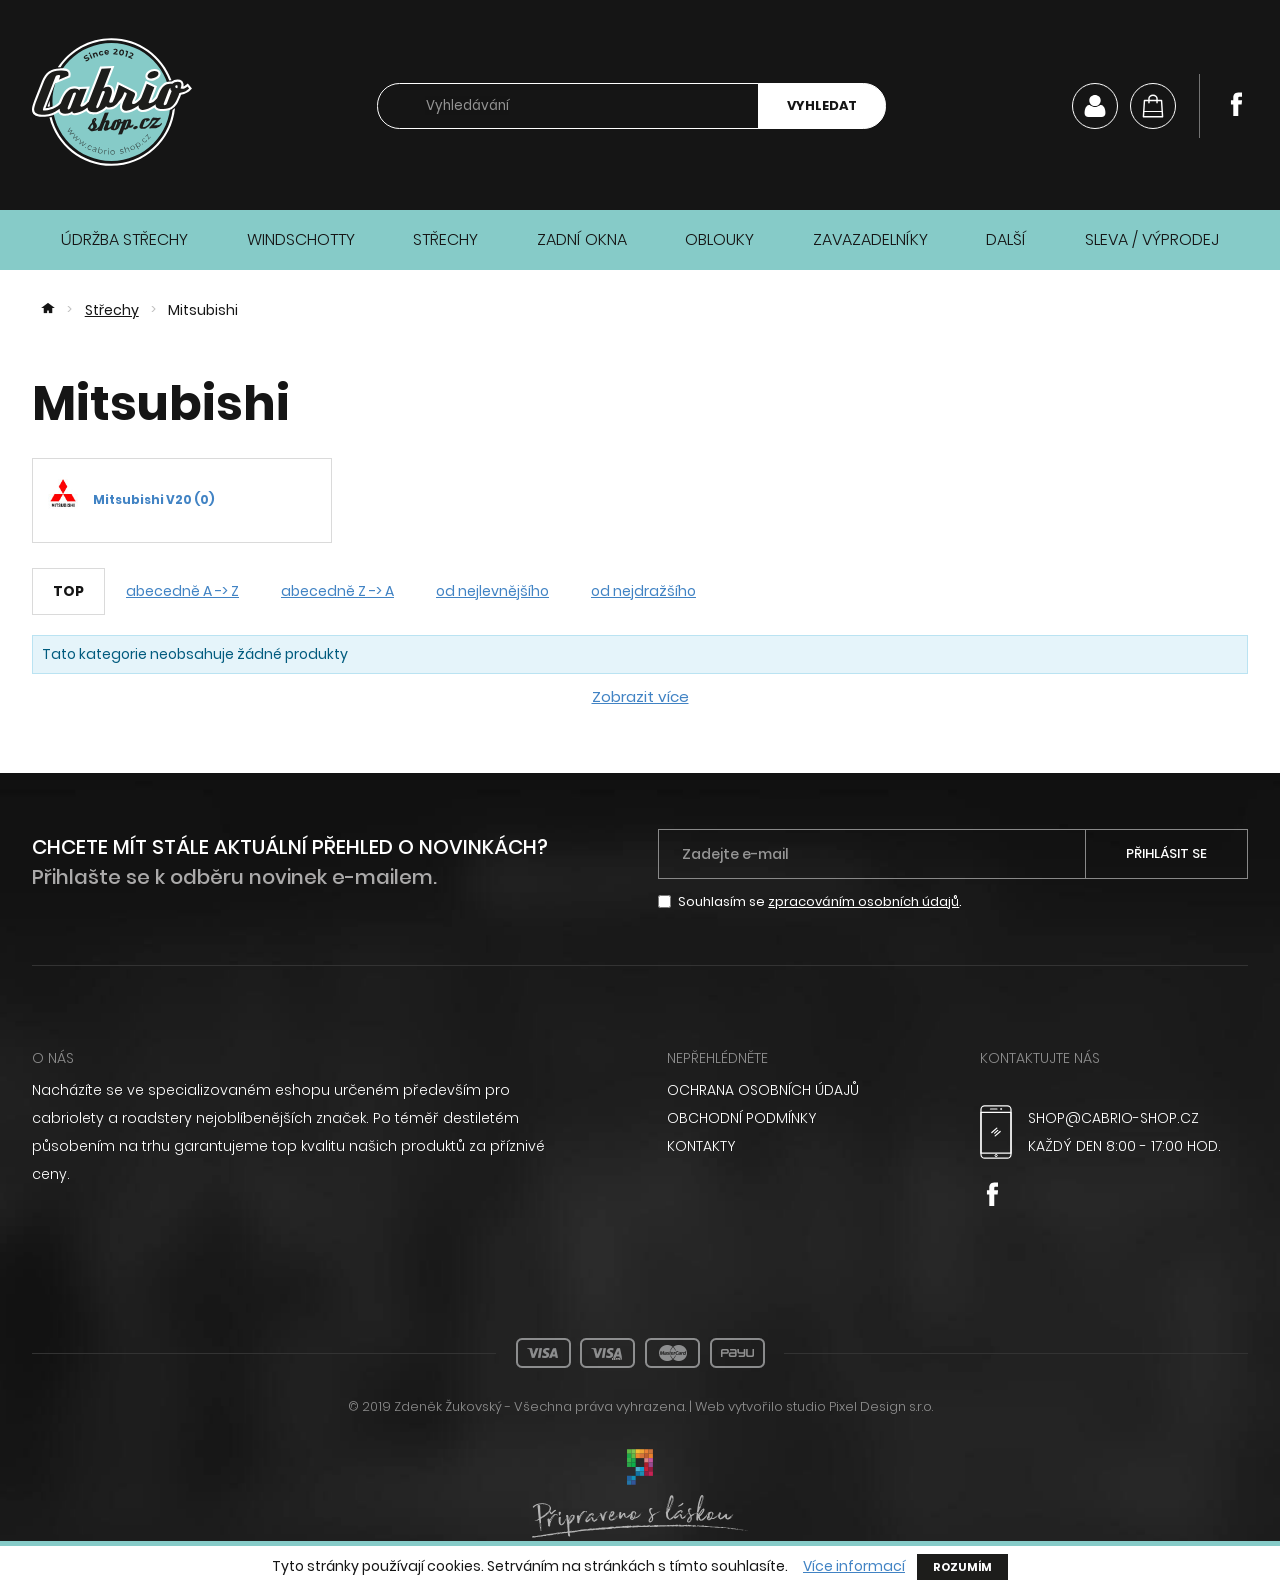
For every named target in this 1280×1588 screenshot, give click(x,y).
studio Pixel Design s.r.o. (859, 1406)
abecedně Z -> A (337, 591)
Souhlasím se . (820, 901)
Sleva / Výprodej (1152, 239)
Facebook (1236, 104)
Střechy (445, 239)
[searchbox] (568, 106)
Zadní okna (582, 239)
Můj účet (1095, 106)
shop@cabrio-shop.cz (1113, 1118)
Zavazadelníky (870, 239)
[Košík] (1153, 106)
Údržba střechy (124, 239)
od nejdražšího (643, 591)
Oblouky (719, 239)
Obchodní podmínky (741, 1118)
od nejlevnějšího (492, 591)
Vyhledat (822, 105)
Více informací (854, 1566)
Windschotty (301, 239)
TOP (68, 591)
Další (1006, 239)
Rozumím (962, 1567)
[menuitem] (801, 1090)
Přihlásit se (1166, 853)
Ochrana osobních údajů (763, 1090)
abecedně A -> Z (182, 591)
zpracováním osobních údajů (863, 901)
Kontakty (701, 1146)
